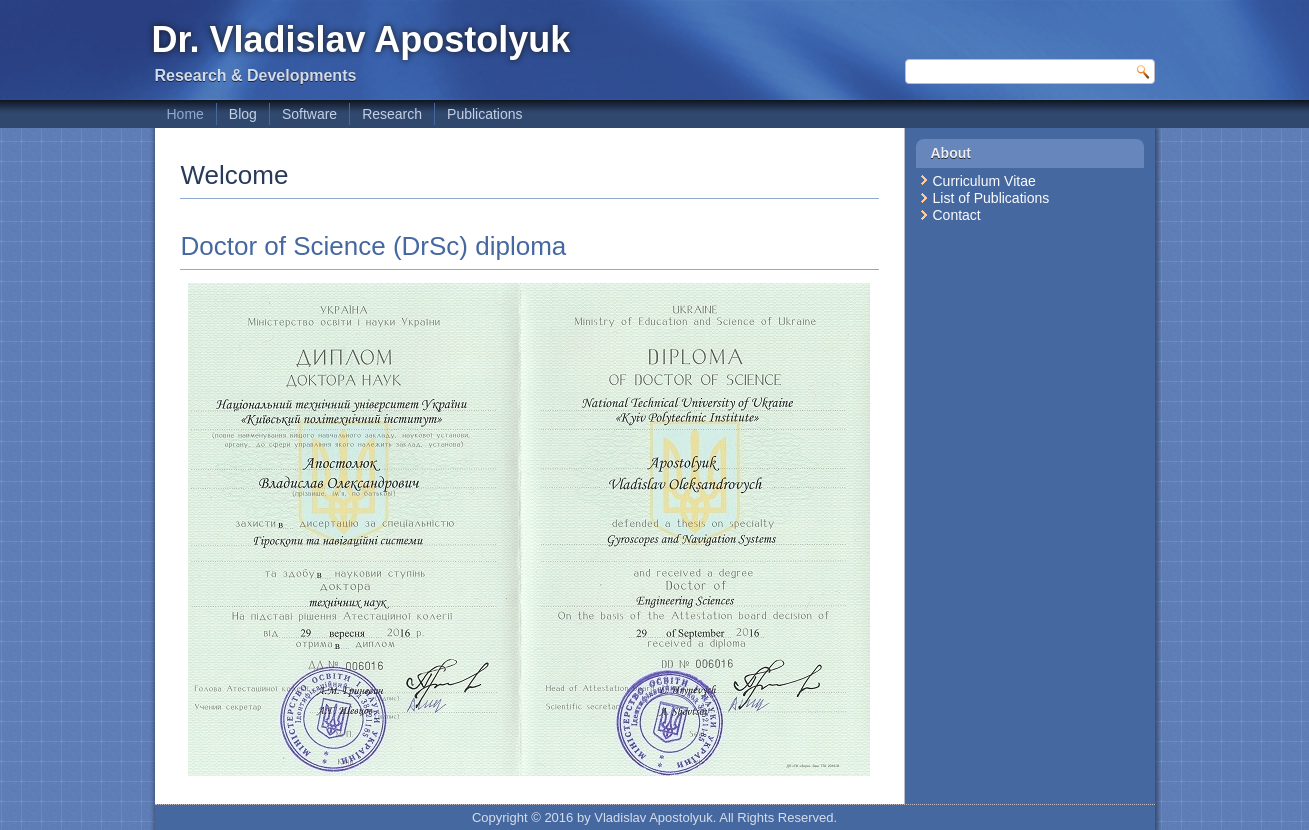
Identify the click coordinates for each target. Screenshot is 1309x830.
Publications (485, 114)
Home (185, 114)
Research (392, 114)
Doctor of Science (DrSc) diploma (374, 246)
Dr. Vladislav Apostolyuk (361, 39)
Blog (243, 114)
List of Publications (991, 198)
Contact (957, 215)
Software (309, 114)
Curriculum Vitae (984, 181)
